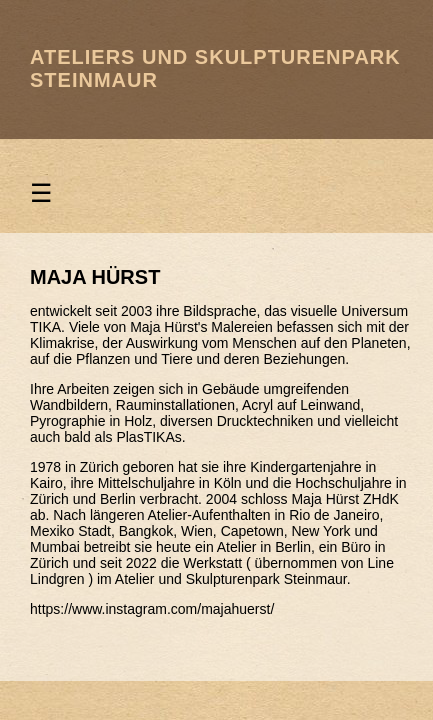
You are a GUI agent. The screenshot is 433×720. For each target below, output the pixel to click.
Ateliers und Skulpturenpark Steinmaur (215, 68)
